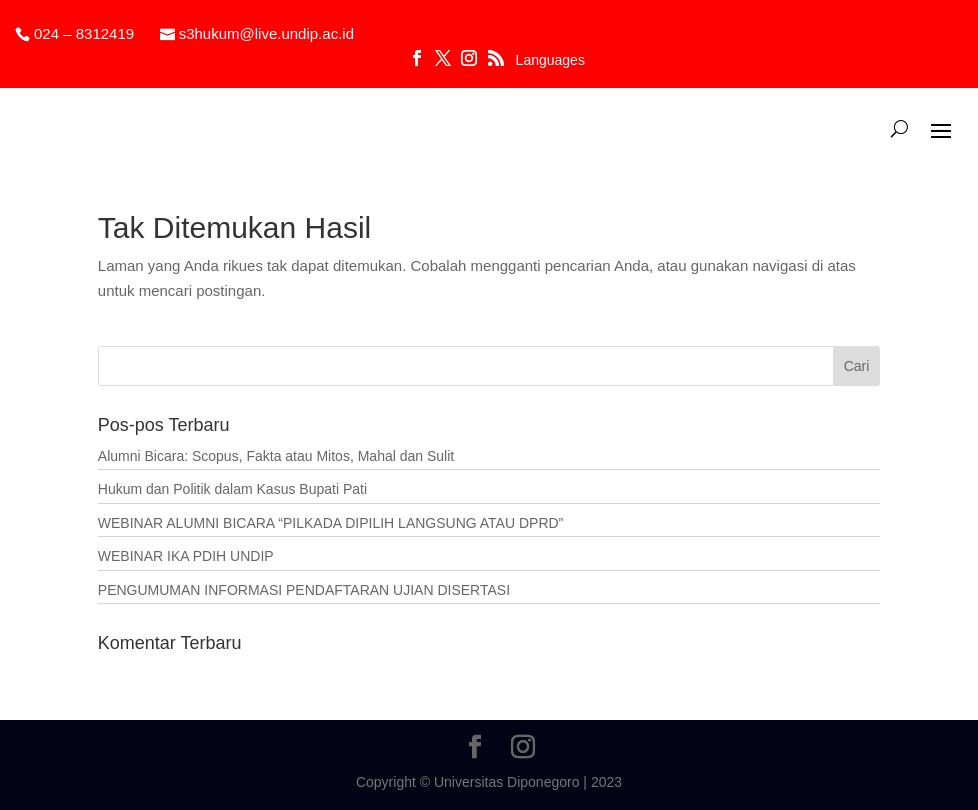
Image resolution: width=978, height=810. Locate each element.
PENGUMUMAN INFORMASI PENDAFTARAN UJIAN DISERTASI (304, 590)
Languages (550, 60)
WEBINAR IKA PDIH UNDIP (186, 556)
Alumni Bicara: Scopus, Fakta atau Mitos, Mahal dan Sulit (276, 456)
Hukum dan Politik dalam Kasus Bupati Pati (232, 489)
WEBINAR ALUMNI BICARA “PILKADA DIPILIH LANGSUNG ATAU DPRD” (330, 523)
